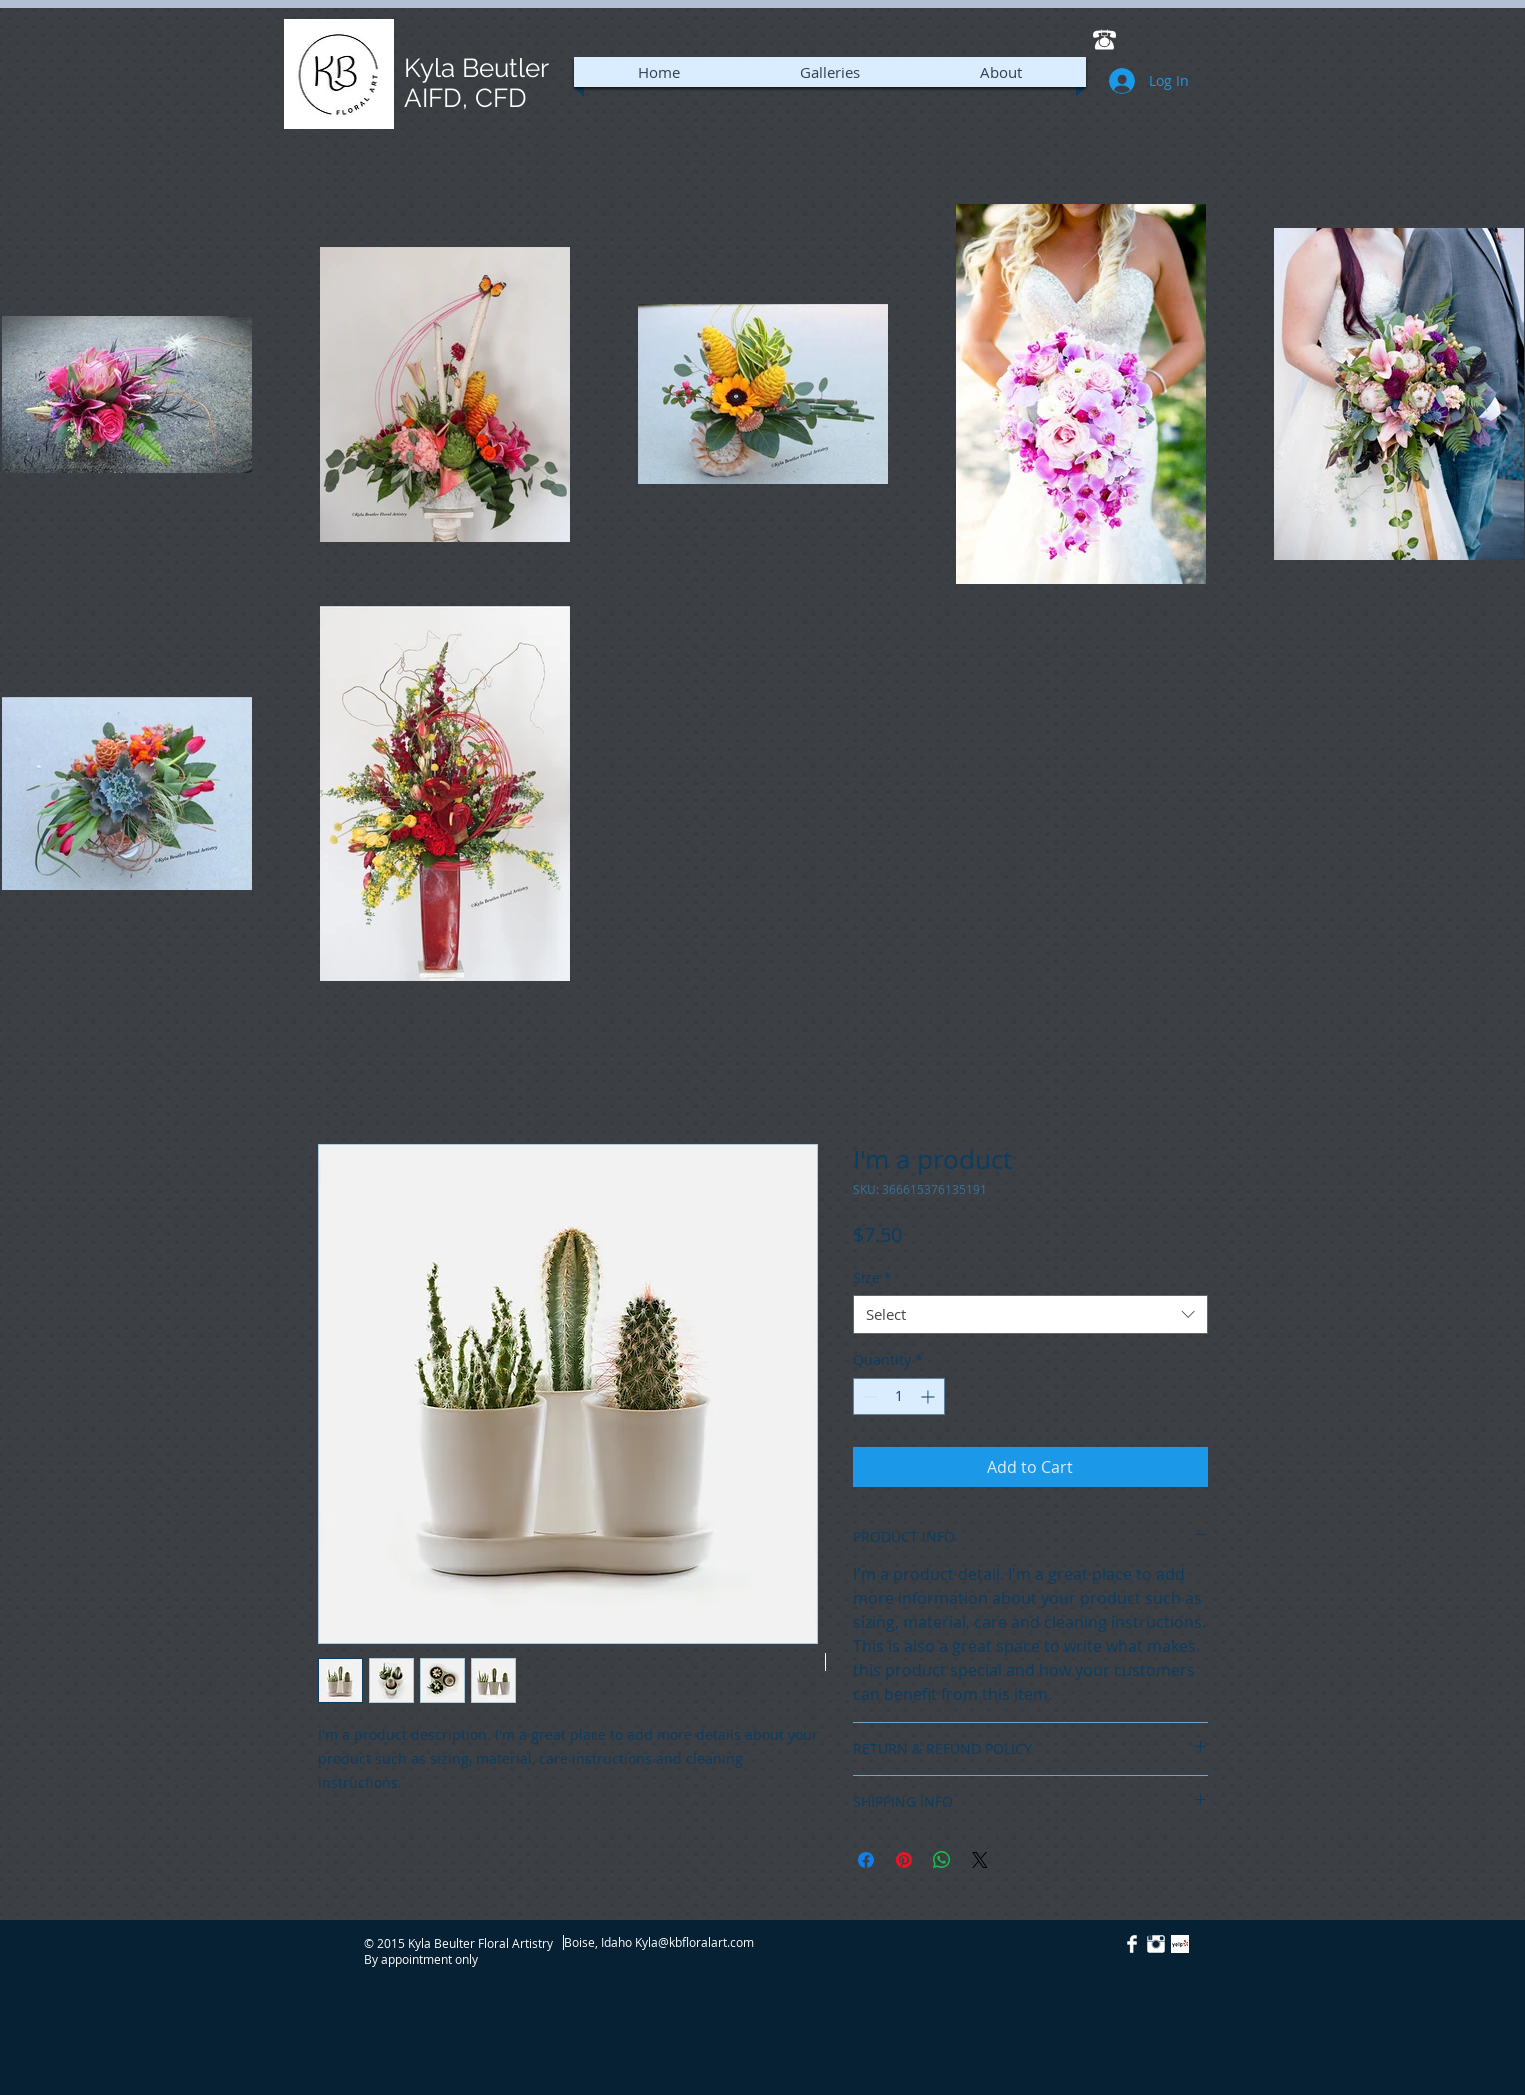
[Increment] (929, 1396)
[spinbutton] (899, 1396)
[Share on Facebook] (866, 1860)
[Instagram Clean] (1156, 1944)
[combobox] (1030, 1314)
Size (872, 1277)
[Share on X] (980, 1860)
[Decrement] (868, 1396)
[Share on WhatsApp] (942, 1860)
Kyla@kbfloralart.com (694, 1942)
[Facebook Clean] (1132, 1944)
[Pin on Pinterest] (904, 1860)
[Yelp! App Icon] (1180, 1944)
